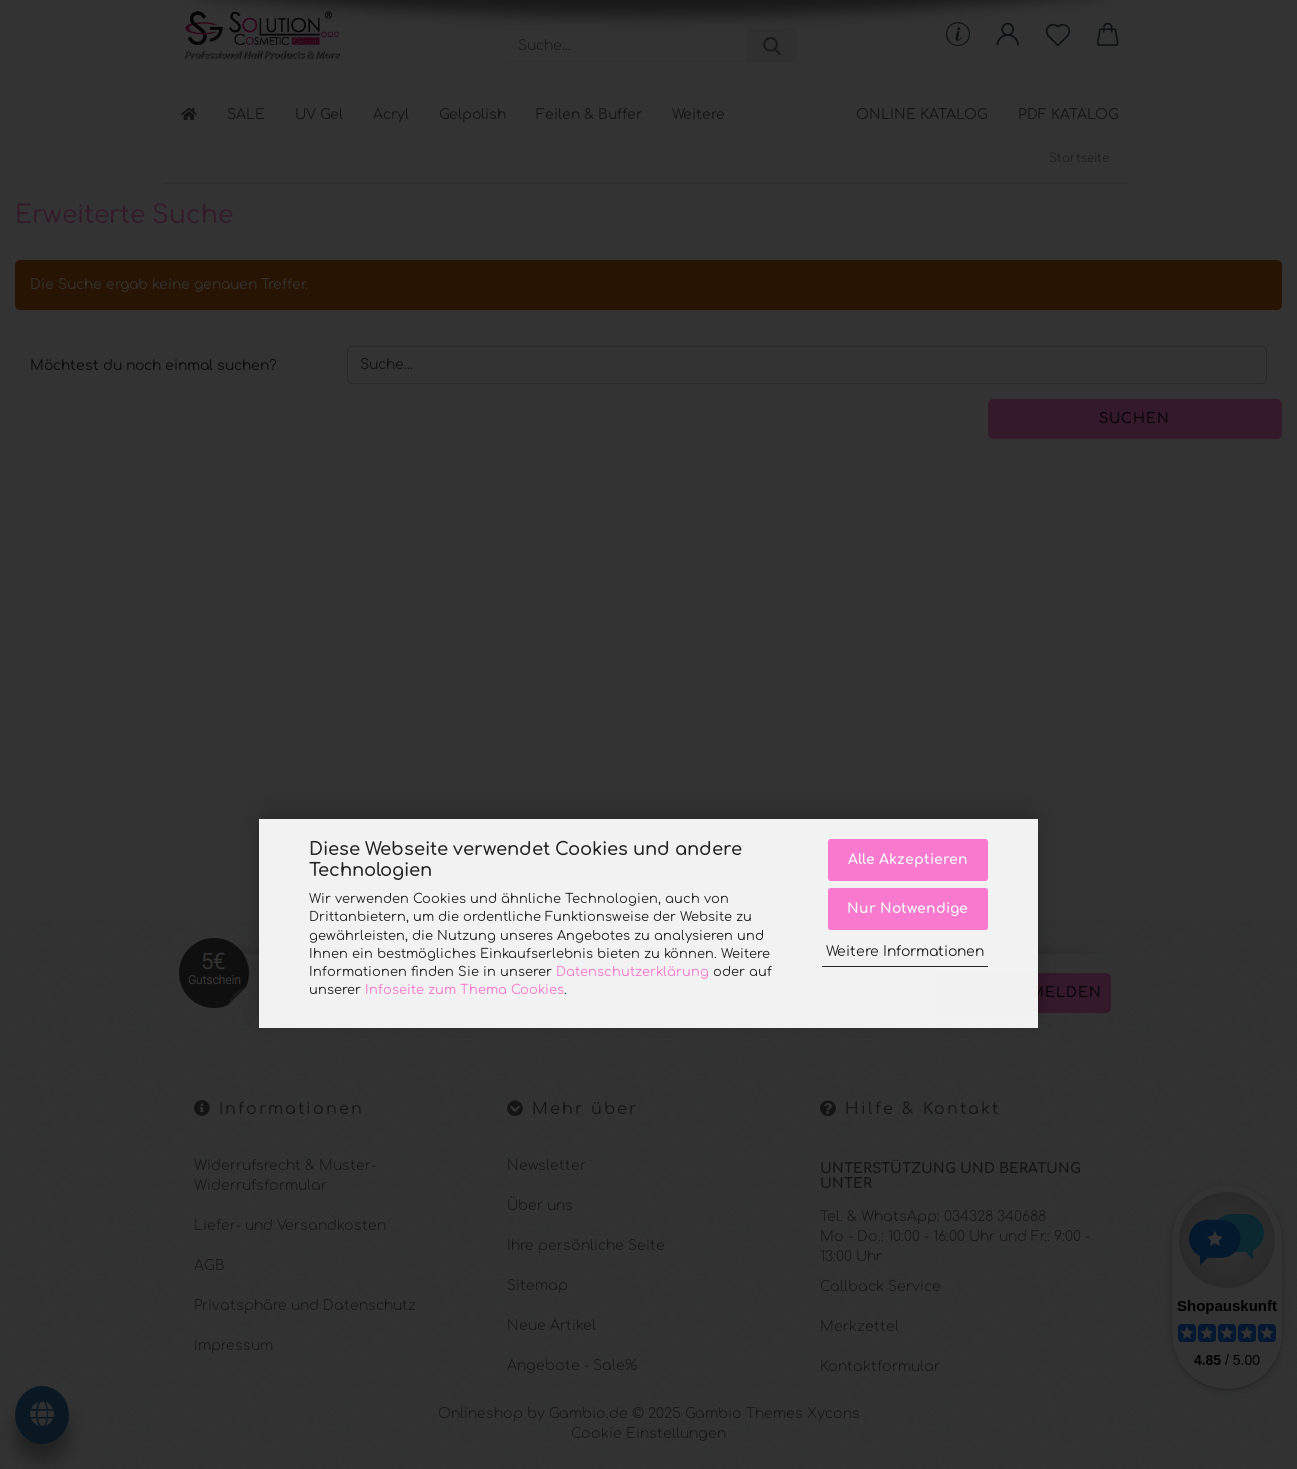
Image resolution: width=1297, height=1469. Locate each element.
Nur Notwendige (907, 908)
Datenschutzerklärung (632, 972)
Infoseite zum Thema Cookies (464, 990)
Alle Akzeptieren (908, 859)
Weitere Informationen (905, 951)
